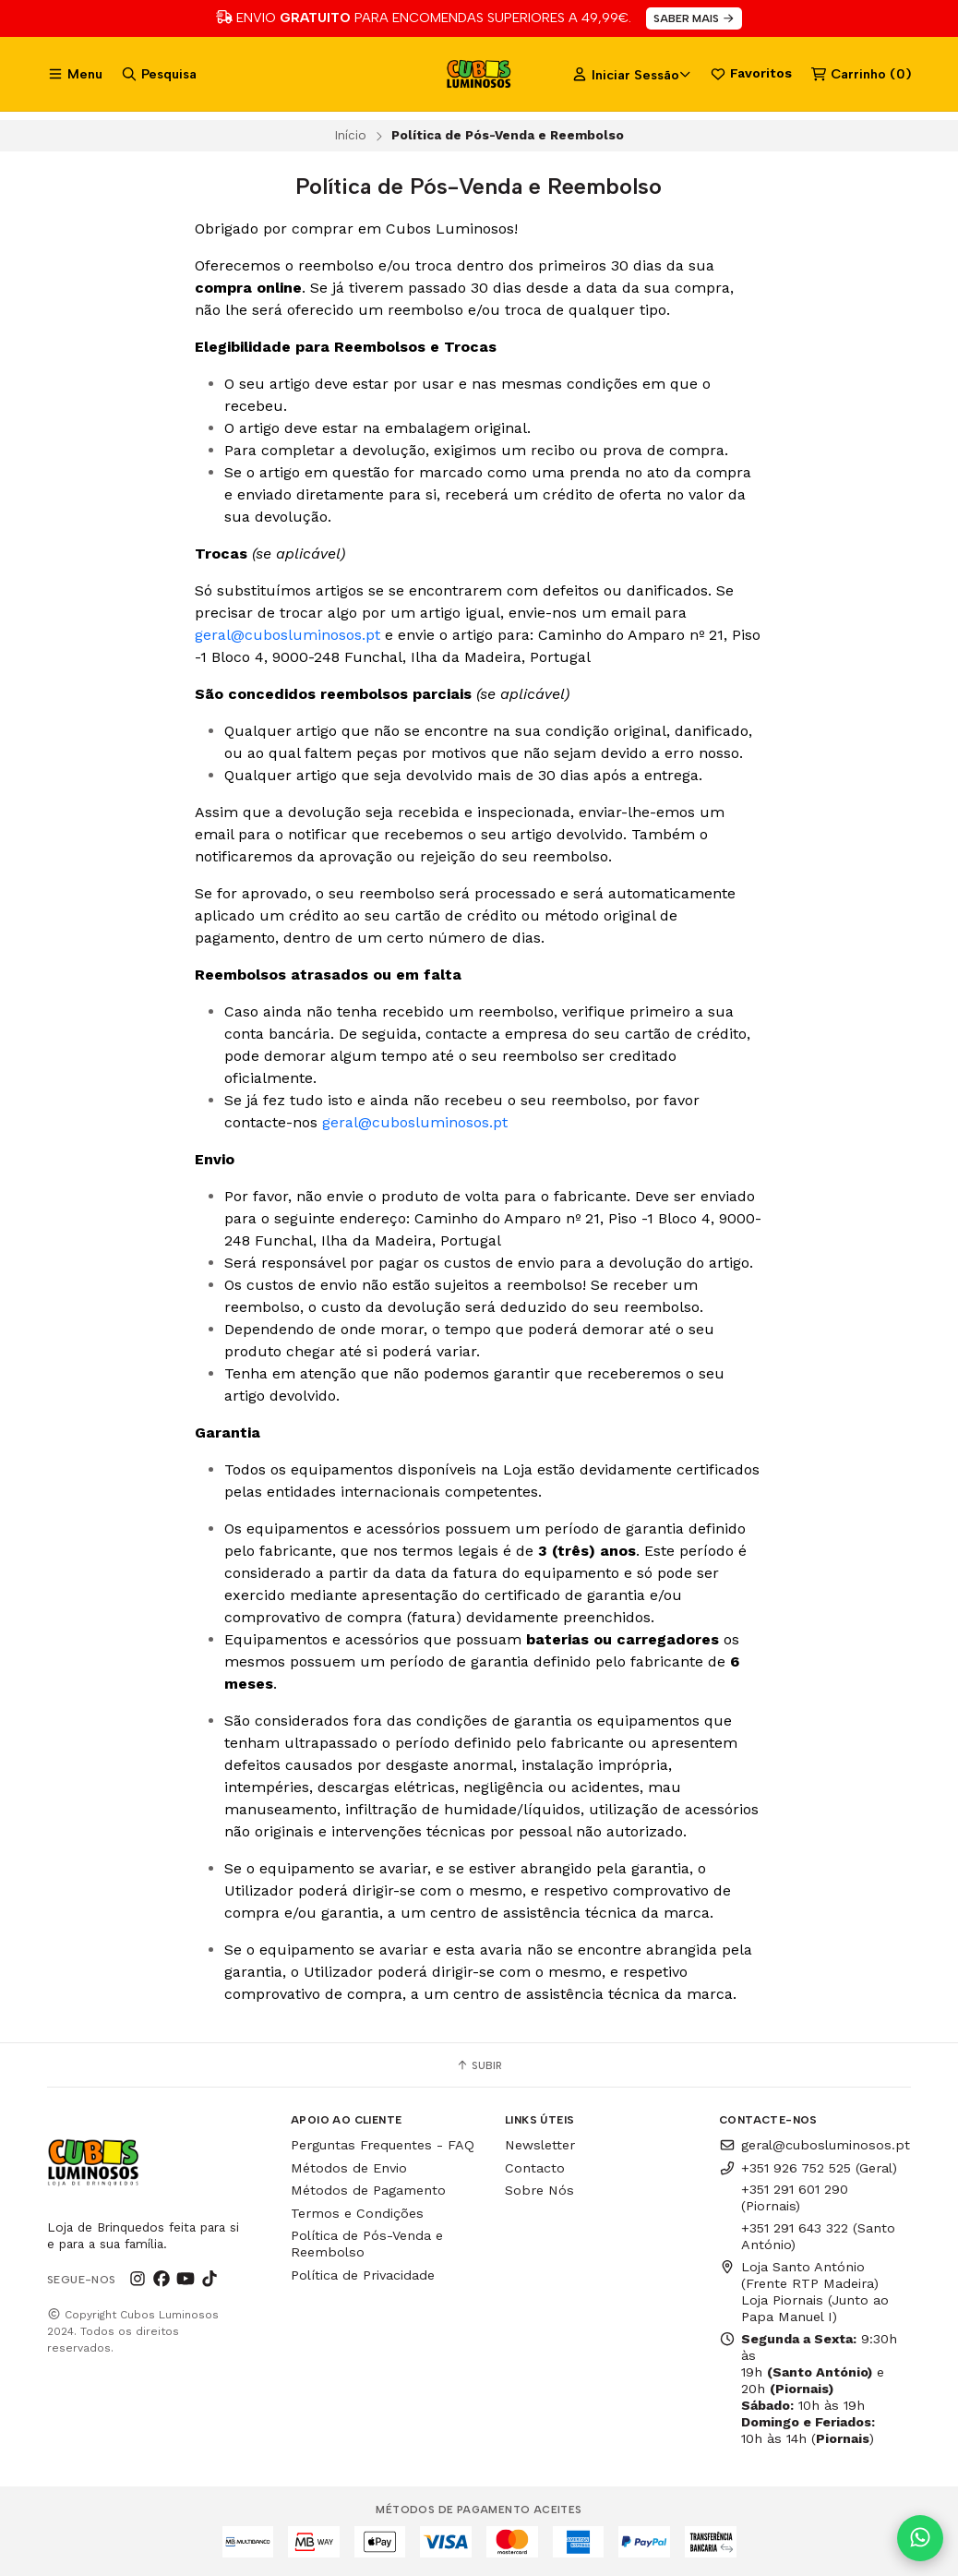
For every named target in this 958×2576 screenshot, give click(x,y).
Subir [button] (479, 2065)
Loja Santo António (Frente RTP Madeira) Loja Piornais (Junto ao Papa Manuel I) (804, 2291)
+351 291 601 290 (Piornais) (794, 2197)
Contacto (535, 2168)
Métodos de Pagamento (368, 2190)
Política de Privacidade (363, 2275)
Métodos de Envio (349, 2168)
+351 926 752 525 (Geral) (808, 2168)
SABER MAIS (694, 18)
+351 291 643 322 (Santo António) (818, 2236)
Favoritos (751, 73)
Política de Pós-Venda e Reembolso (367, 2243)
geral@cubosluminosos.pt (287, 635)
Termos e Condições (357, 2213)
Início (350, 134)
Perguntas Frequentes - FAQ (382, 2144)
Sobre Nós (539, 2190)
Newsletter (540, 2144)
